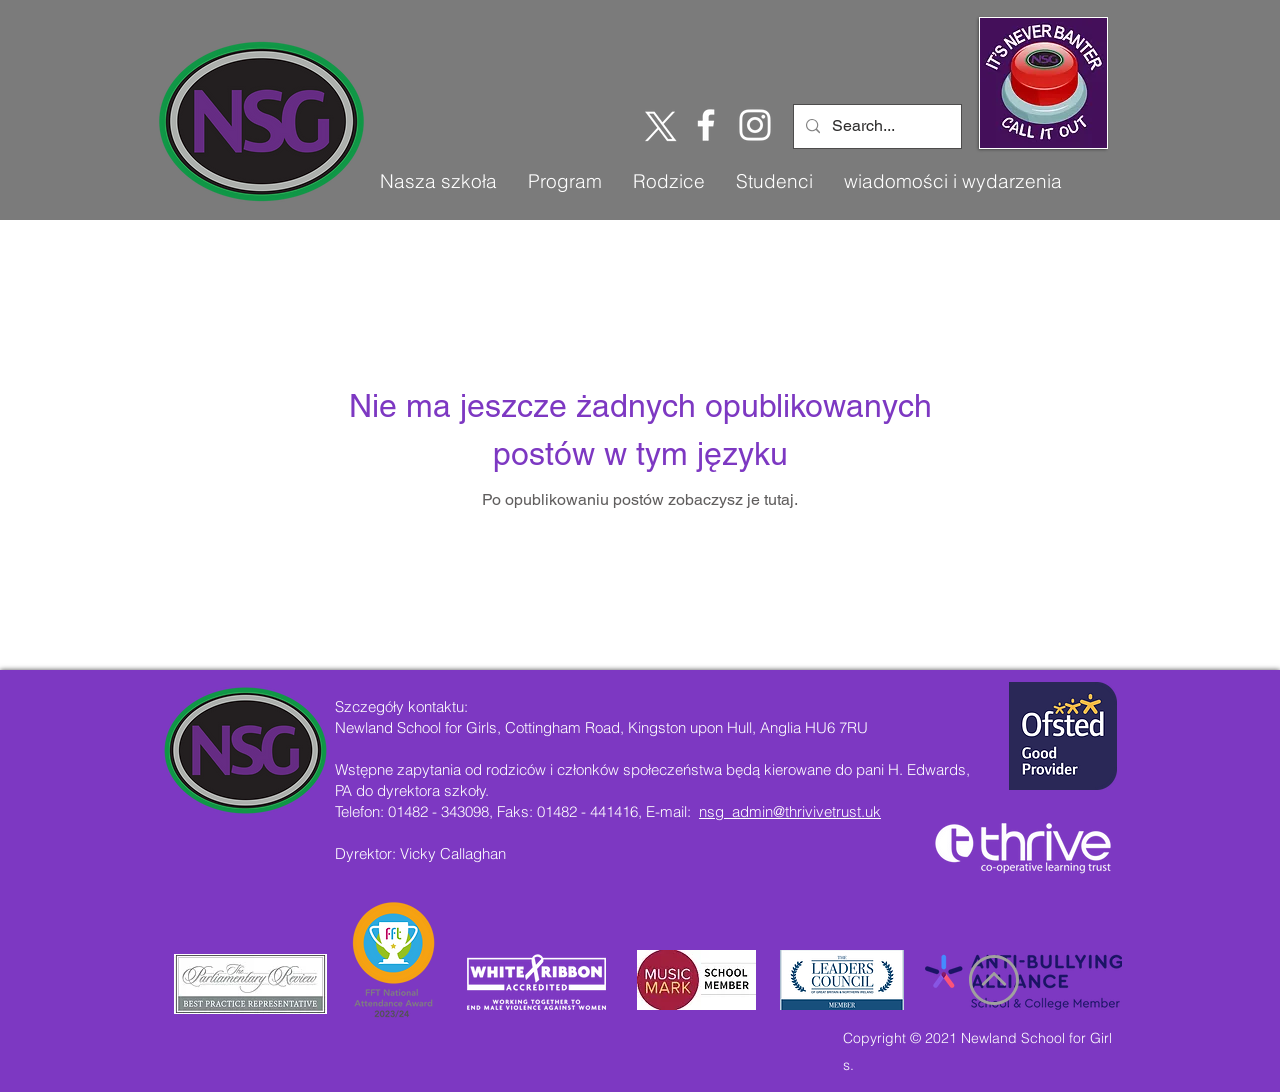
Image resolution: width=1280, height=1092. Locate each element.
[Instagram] (755, 125)
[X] (657, 125)
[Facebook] (706, 125)
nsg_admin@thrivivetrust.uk (790, 811)
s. (848, 1065)
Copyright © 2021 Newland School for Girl (977, 1038)
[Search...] (875, 126)
